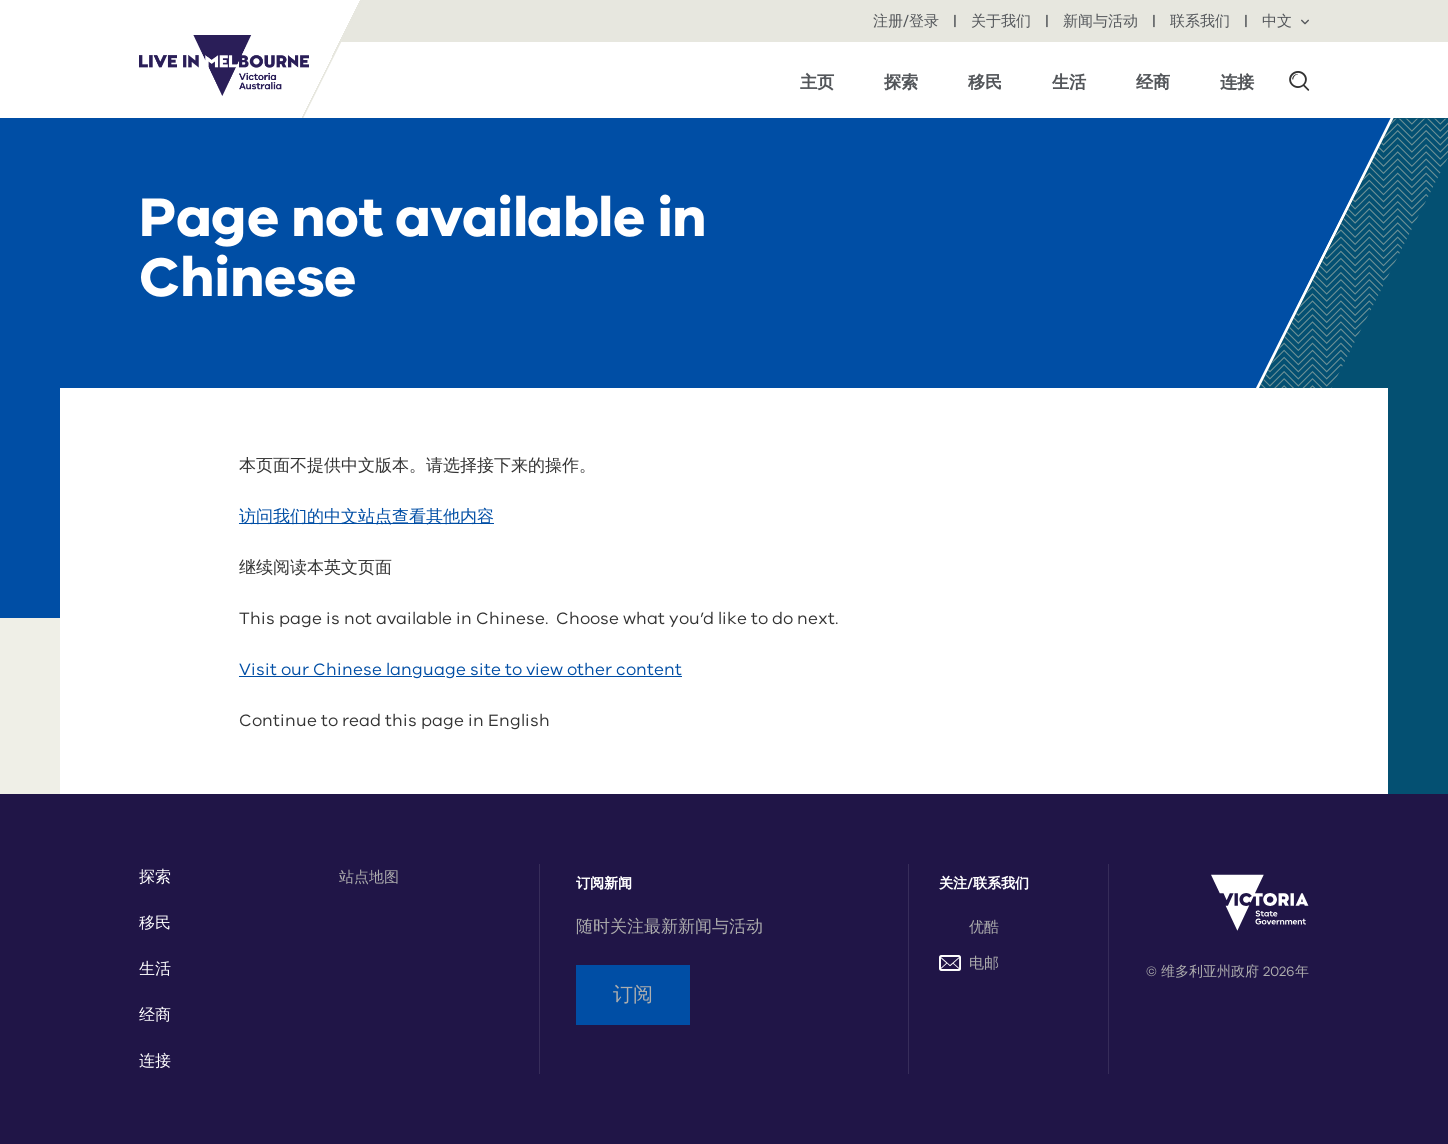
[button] (1299, 80)
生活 (155, 969)
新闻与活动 (1102, 21)
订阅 (633, 994)
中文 (1285, 21)
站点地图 (369, 877)
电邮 (969, 963)
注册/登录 (908, 21)
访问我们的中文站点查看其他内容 (366, 516)
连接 (155, 1061)
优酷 (984, 927)
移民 (155, 923)
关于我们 (1003, 21)
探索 (155, 877)
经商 (155, 1015)
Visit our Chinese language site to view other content (460, 669)
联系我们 (1202, 21)
